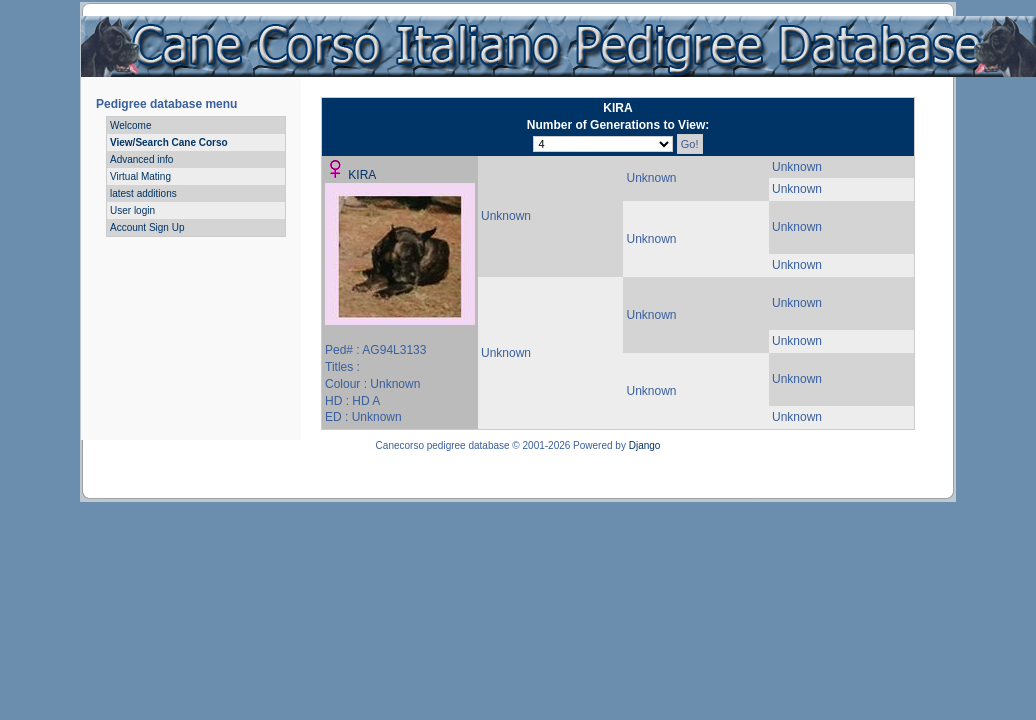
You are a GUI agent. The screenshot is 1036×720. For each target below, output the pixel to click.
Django (645, 445)
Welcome (131, 125)
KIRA (362, 175)
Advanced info (141, 159)
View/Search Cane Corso (169, 142)
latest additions (143, 193)
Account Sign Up (147, 227)
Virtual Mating (140, 176)
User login (132, 210)
